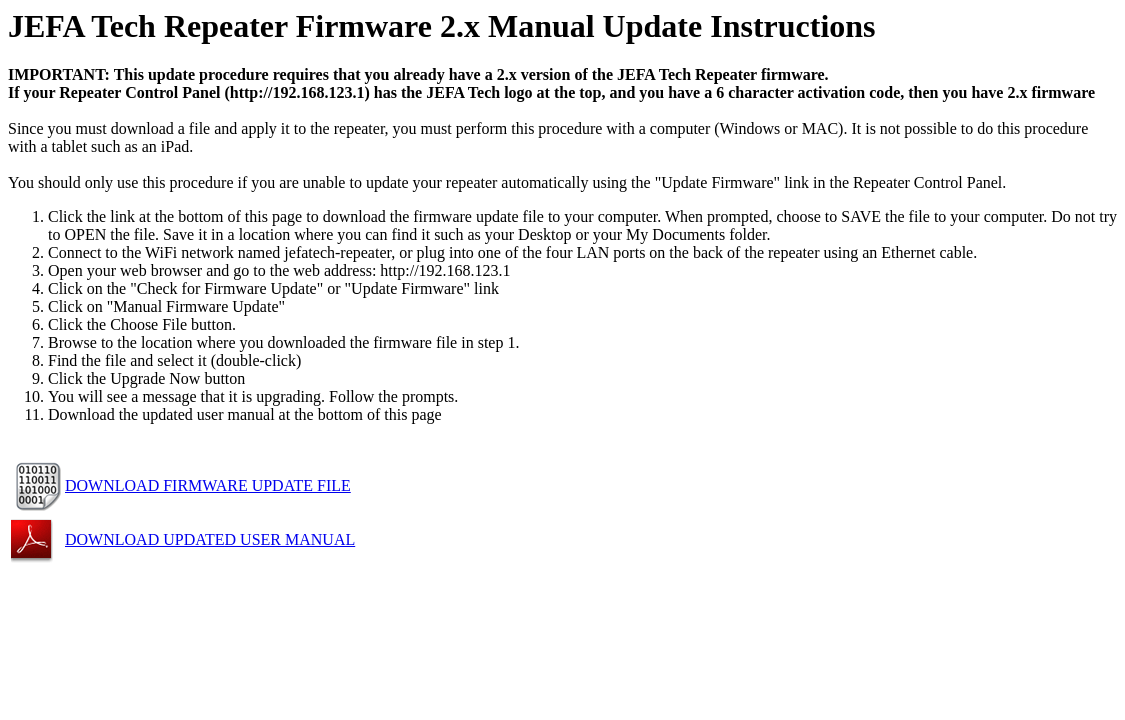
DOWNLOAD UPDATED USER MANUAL (210, 539)
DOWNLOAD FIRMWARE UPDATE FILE (208, 485)
